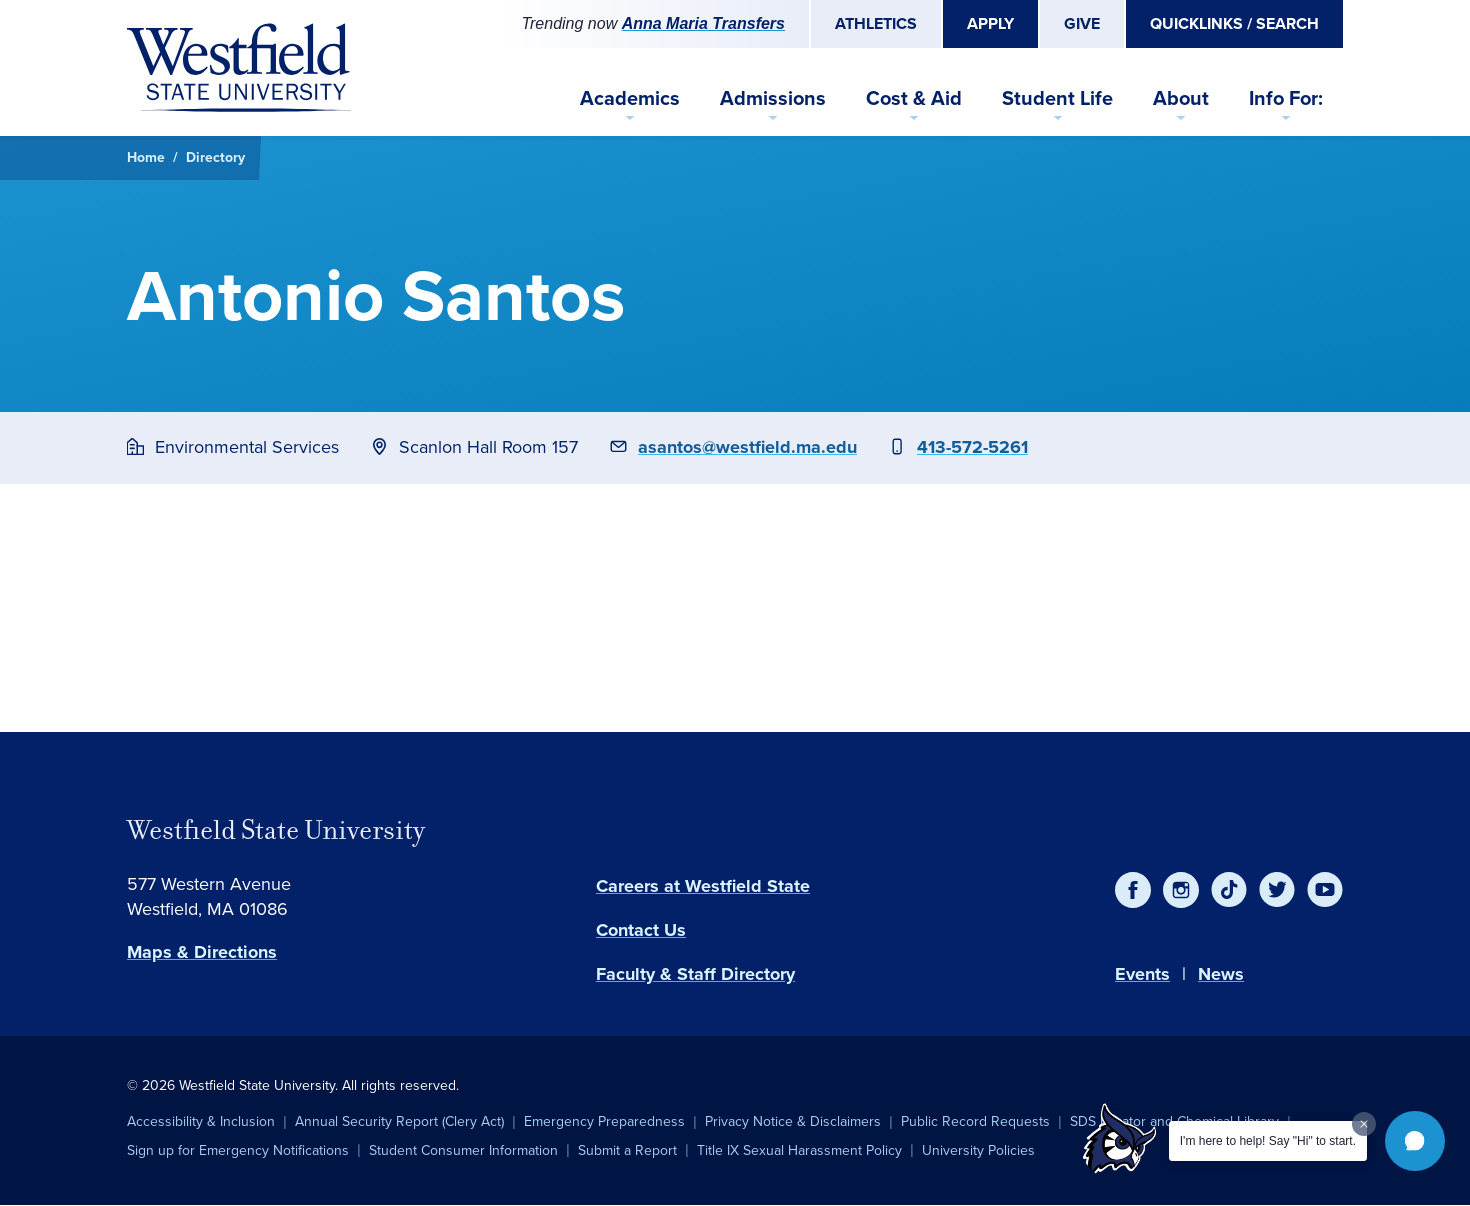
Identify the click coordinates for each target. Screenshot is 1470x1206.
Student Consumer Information (463, 1150)
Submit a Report (627, 1150)
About (1181, 98)
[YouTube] (1325, 890)
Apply (990, 23)
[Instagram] (1181, 890)
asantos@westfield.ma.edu (747, 447)
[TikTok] (1229, 890)
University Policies (978, 1150)
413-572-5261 (972, 447)
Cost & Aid (914, 98)
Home (146, 157)
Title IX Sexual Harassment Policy (799, 1150)
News (1221, 974)
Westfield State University (276, 830)
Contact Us (641, 930)
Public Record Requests (975, 1121)
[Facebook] (1133, 890)
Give (1082, 23)
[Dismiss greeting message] (1364, 1124)
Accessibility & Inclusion (201, 1121)
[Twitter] (1277, 890)
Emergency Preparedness (604, 1121)
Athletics (876, 23)
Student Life (1057, 98)
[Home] (239, 68)
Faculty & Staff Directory (695, 974)
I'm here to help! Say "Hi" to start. (1268, 1141)
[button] (1415, 1141)
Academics (630, 98)
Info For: (1286, 98)
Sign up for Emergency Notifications (238, 1150)
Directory (215, 157)
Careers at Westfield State (703, 886)
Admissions (773, 98)
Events (1142, 974)
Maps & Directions (202, 952)
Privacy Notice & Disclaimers (793, 1121)
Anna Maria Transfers (703, 23)
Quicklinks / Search (1234, 23)
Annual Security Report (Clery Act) (399, 1121)
